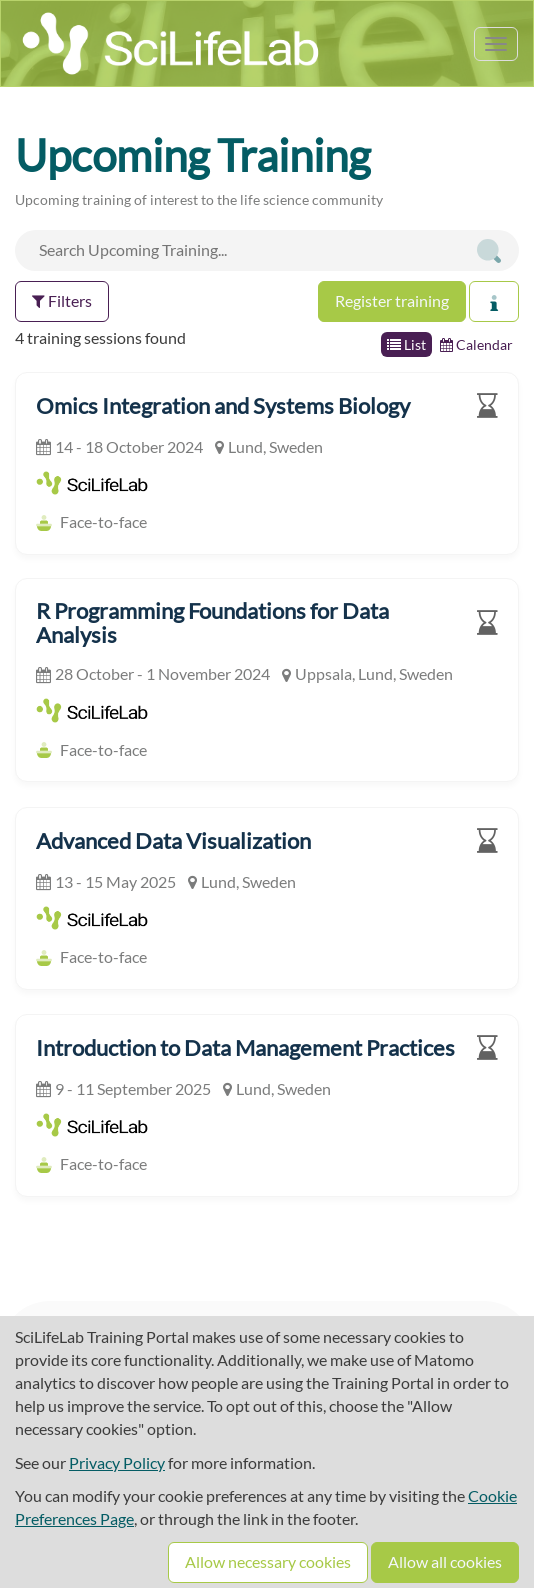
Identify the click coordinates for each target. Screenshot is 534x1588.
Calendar (476, 344)
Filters (62, 300)
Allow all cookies (445, 1561)
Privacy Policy (117, 1462)
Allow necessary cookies (268, 1561)
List (406, 344)
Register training (392, 300)
